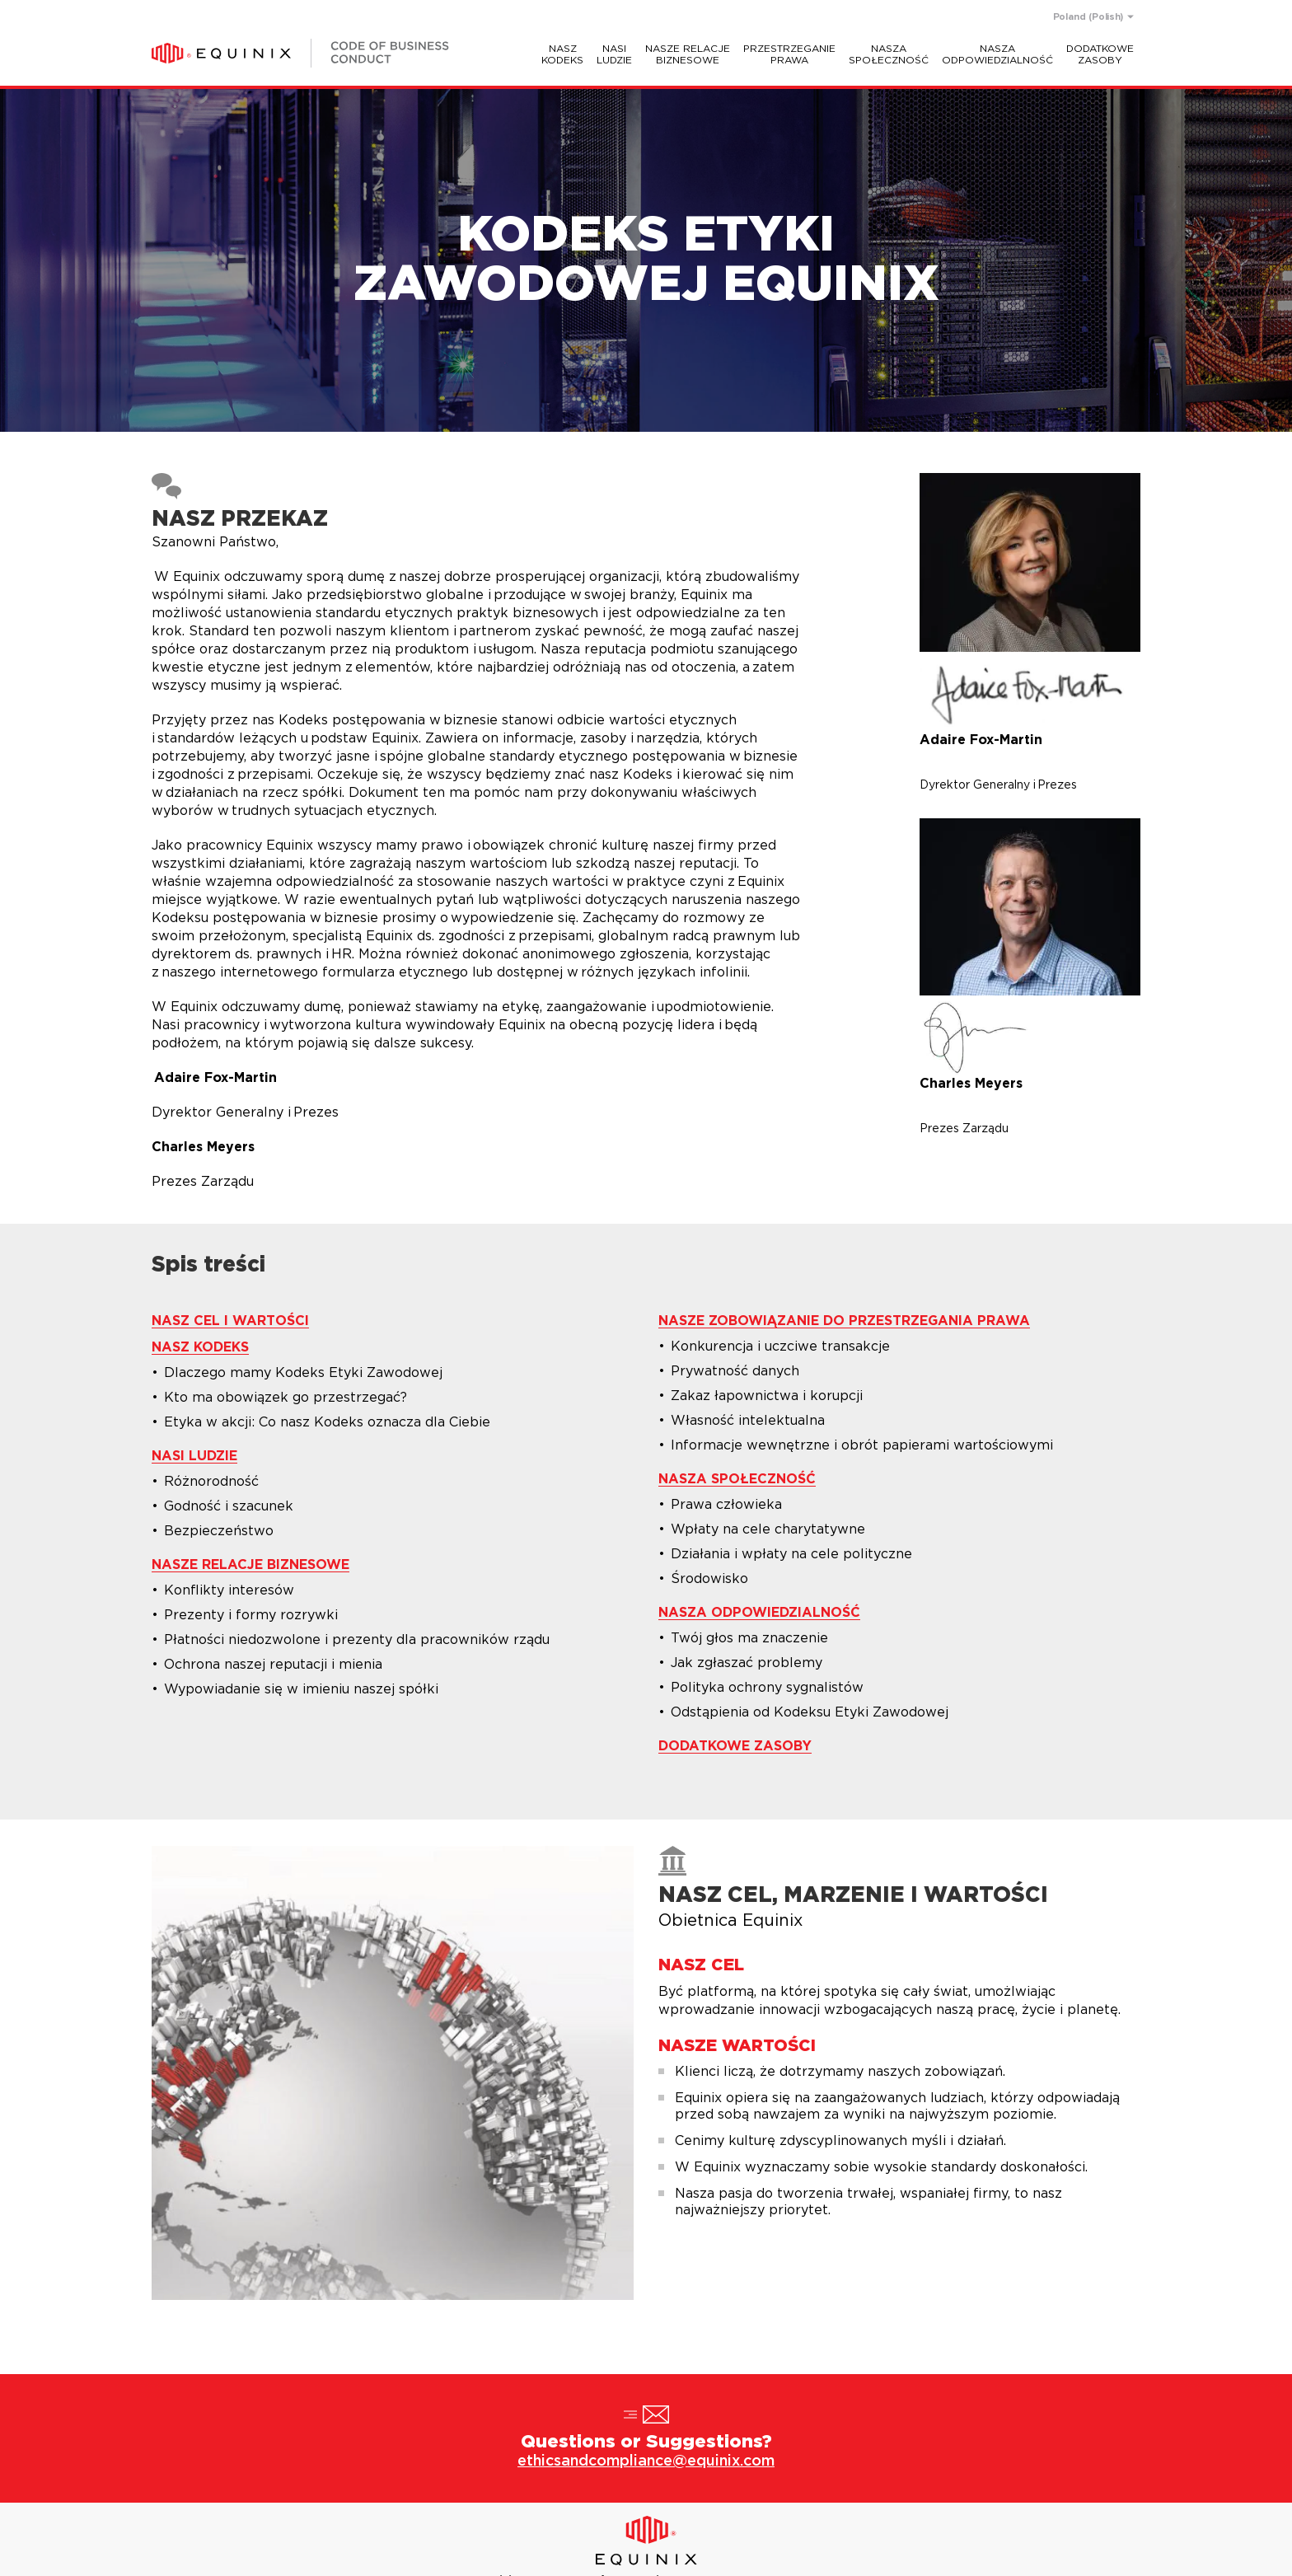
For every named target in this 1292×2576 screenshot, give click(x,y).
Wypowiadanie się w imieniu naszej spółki (301, 1689)
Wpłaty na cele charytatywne (768, 1529)
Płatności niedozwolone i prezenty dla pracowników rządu (357, 1639)
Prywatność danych (735, 1371)
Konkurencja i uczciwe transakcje (780, 1346)
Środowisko (709, 1578)
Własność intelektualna (748, 1420)
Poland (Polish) (1088, 17)
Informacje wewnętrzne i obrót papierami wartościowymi (862, 1445)
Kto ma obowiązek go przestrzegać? (285, 1397)
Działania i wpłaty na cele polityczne (791, 1554)
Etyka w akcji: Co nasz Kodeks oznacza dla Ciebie (327, 1422)
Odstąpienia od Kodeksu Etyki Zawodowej (809, 1712)
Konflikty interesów (229, 1590)
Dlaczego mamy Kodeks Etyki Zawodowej (303, 1372)
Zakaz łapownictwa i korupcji (767, 1396)
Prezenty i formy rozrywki (251, 1615)
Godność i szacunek (228, 1506)
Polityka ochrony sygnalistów (767, 1687)
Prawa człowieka (726, 1504)
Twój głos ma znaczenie (749, 1638)
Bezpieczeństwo (219, 1531)
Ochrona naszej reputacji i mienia (273, 1664)
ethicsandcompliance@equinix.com (646, 2461)
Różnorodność (211, 1481)
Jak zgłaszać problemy (746, 1663)
